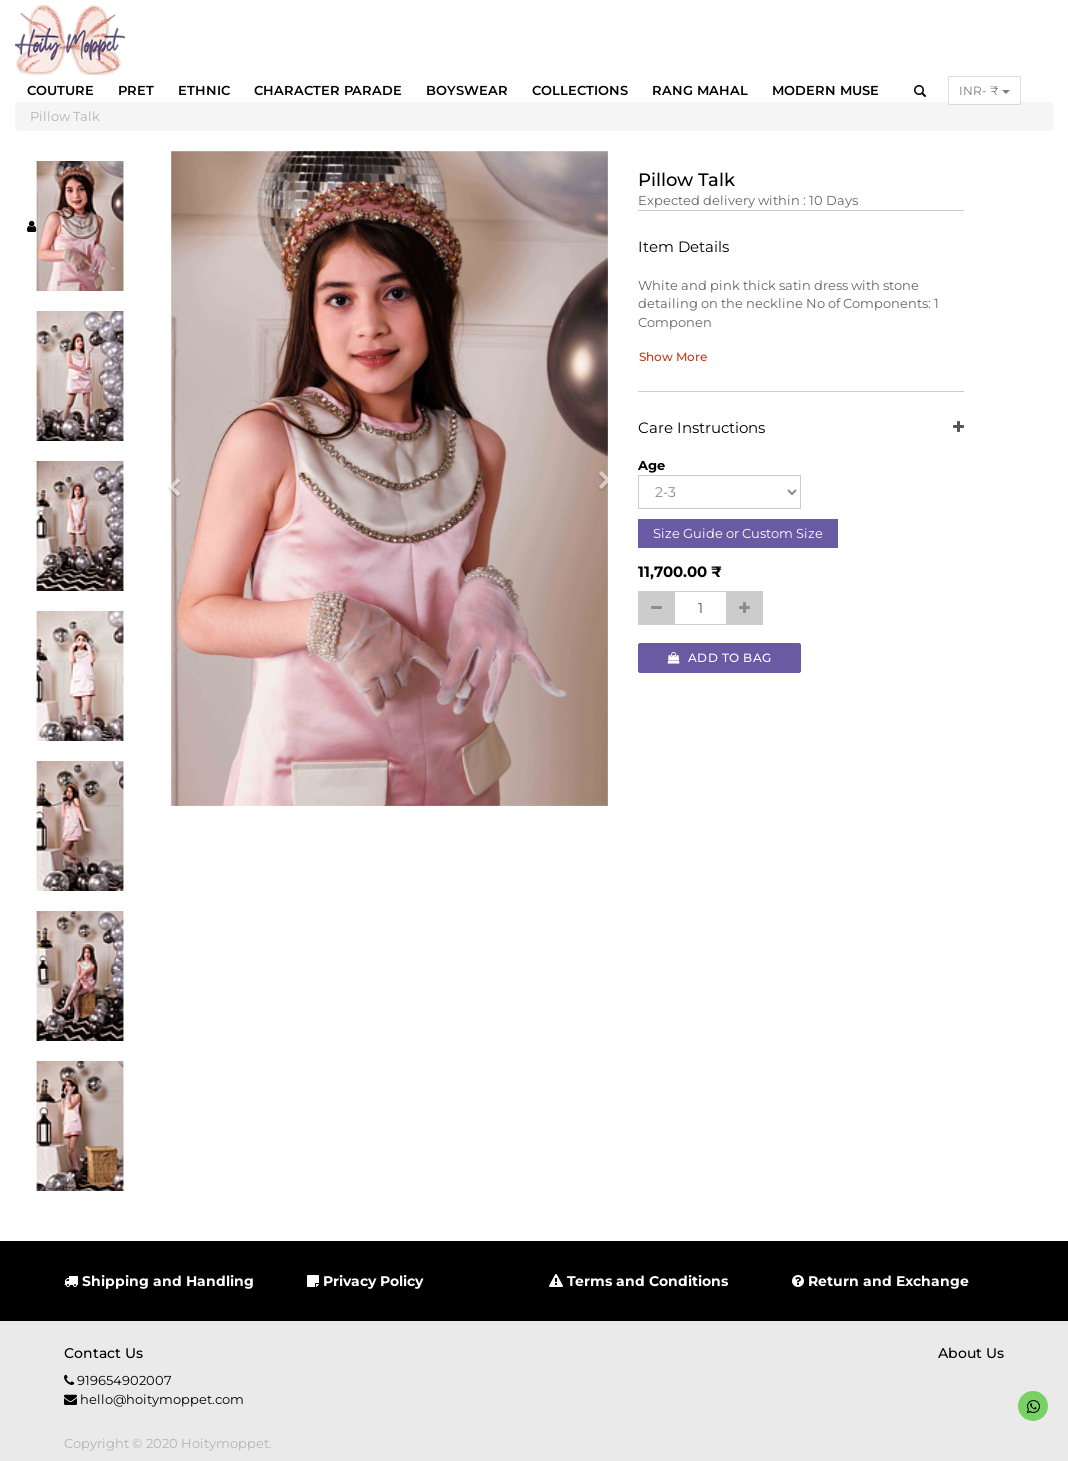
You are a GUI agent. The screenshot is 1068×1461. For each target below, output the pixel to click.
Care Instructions (801, 428)
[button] (181, 479)
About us (971, 1353)
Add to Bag (720, 657)
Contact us (103, 1353)
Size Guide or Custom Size (738, 533)
